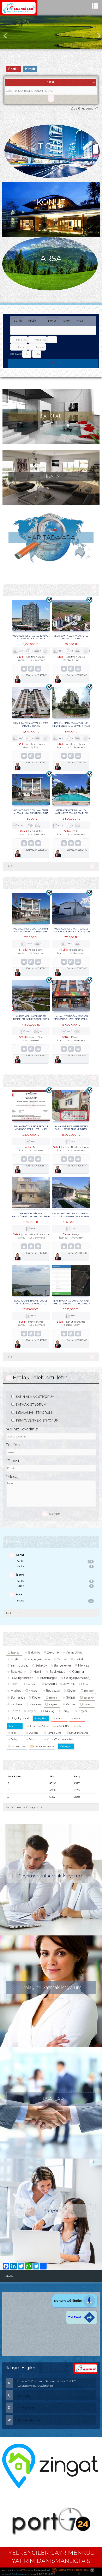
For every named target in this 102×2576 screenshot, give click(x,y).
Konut (52, 320)
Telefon (13, 1445)
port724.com (25, 2570)
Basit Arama (84, 108)
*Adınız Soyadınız (22, 1429)
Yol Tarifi (82, 2317)
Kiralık (30, 69)
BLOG (9, 2276)
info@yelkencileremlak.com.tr (26, 2420)
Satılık (13, 69)
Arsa (80, 320)
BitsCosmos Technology (70, 2570)
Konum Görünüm (75, 2301)
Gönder (51, 1514)
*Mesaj (12, 1476)
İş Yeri (67, 320)
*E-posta (14, 1461)
